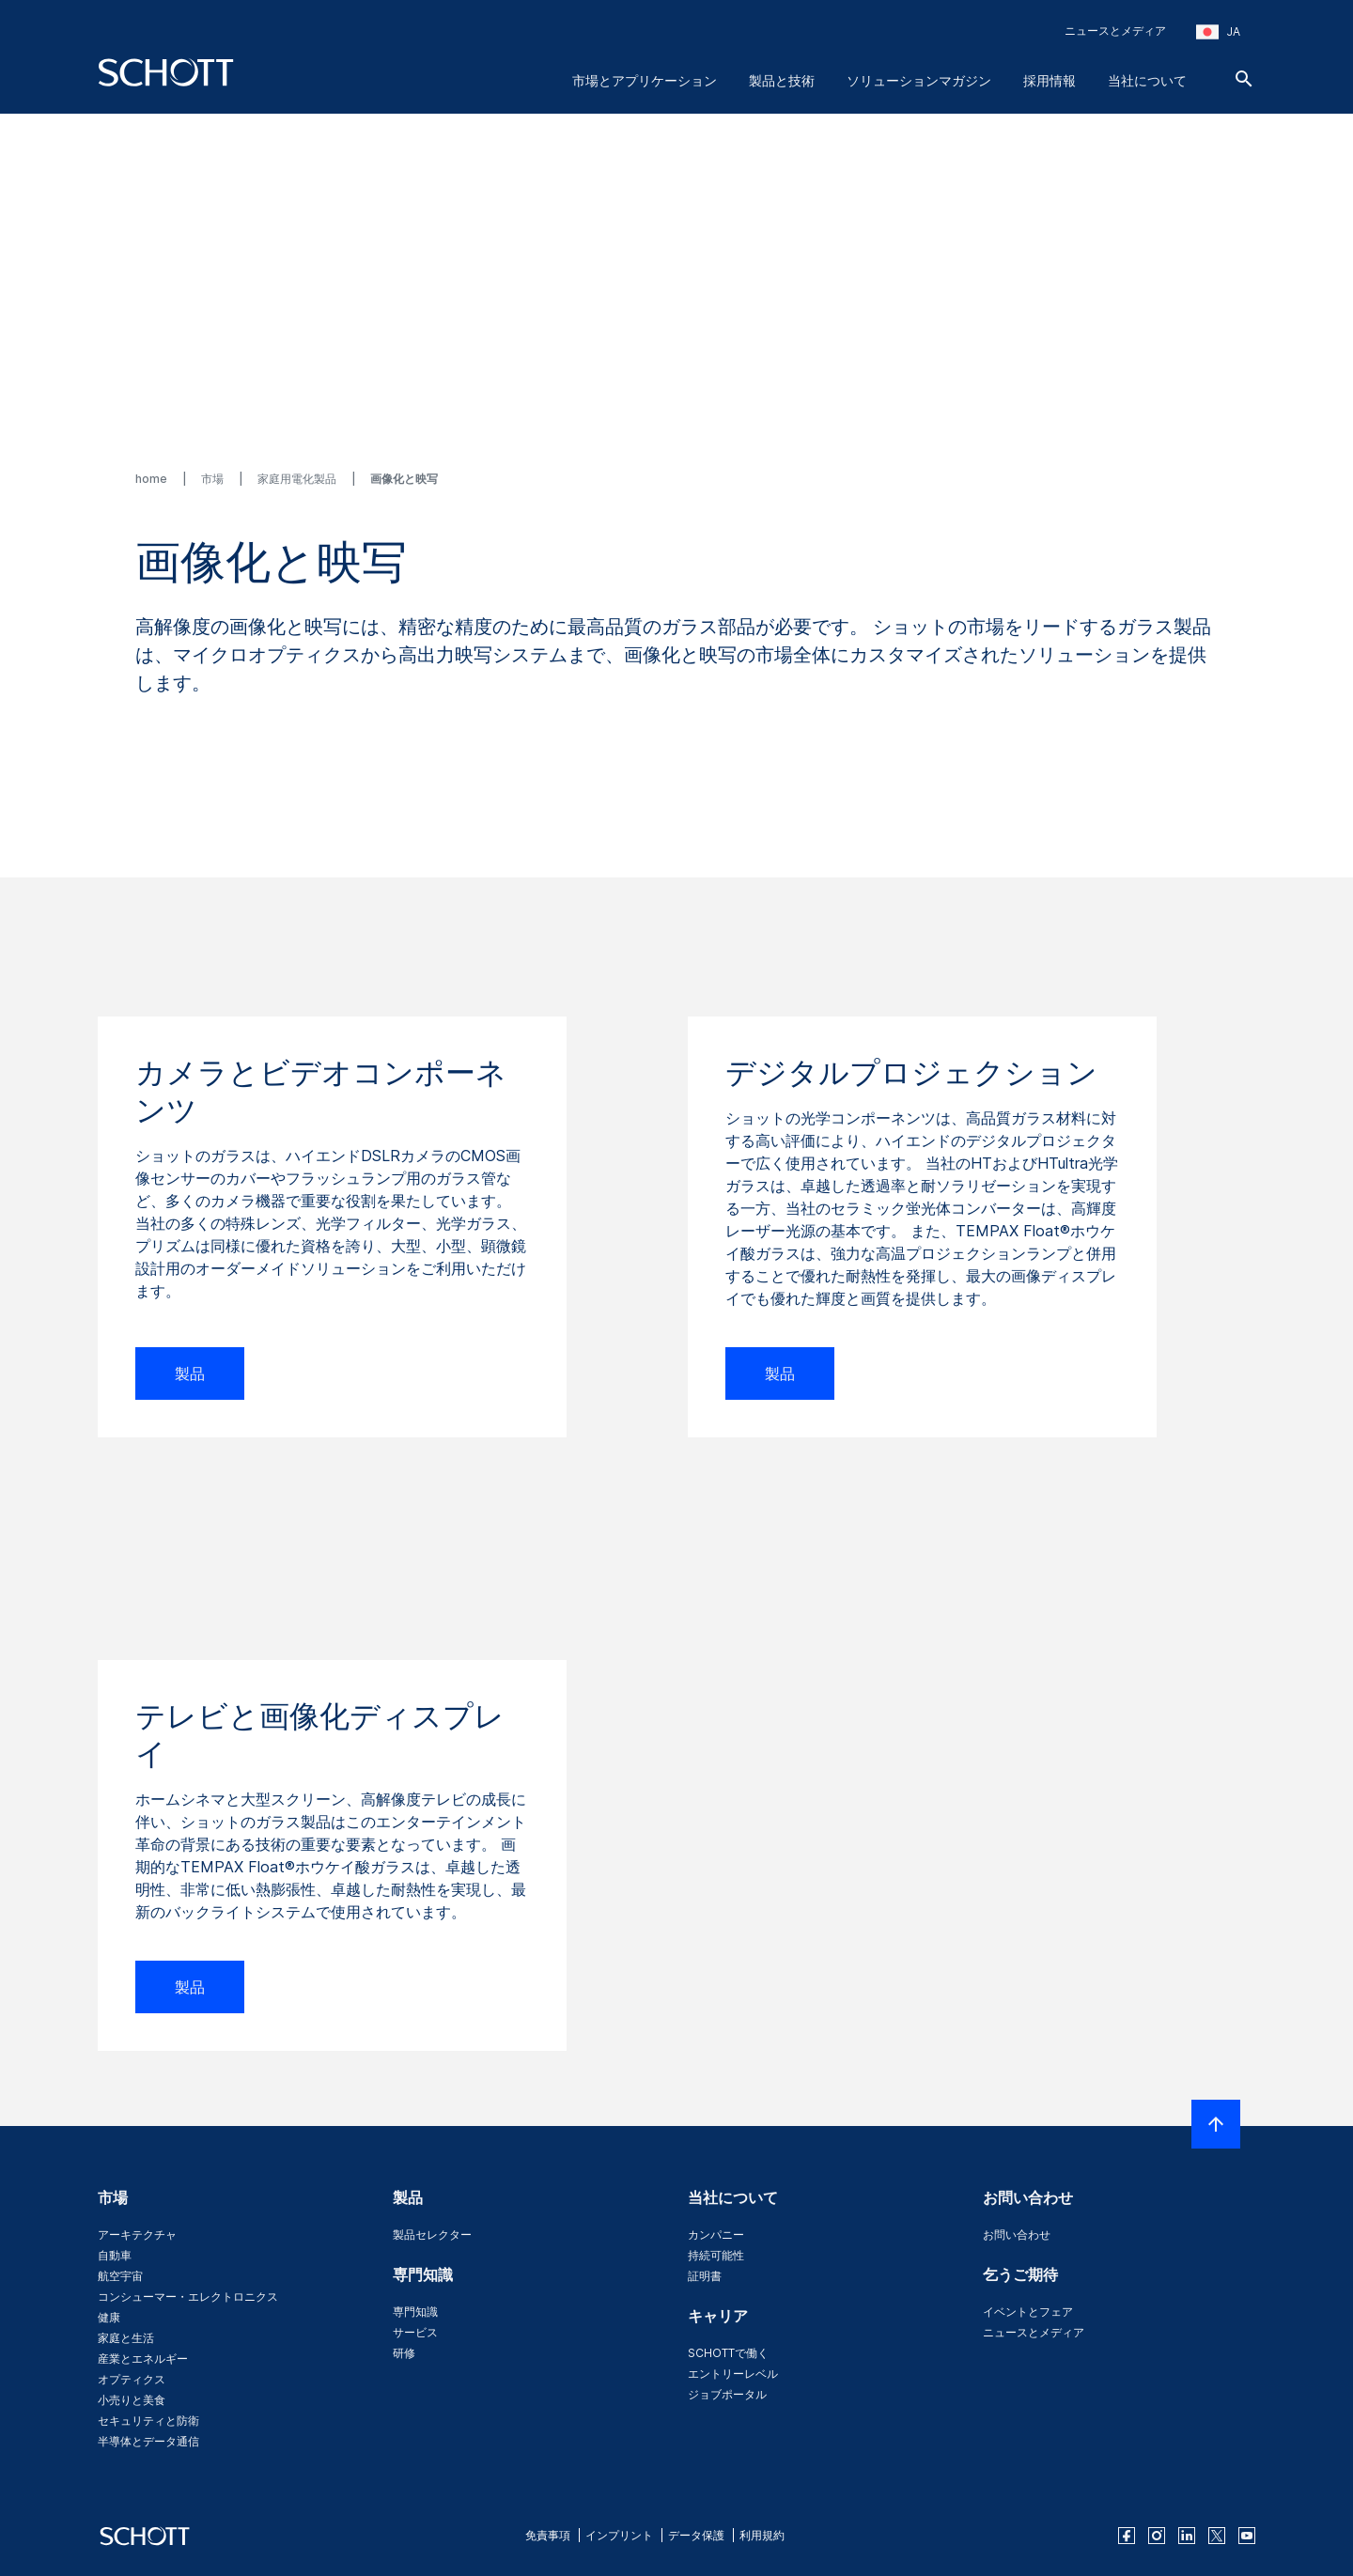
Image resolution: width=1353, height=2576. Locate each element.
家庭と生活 (126, 2338)
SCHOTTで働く (728, 2353)
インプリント (619, 2535)
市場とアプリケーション (644, 80)
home (152, 479)
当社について (1147, 80)
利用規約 (762, 2535)
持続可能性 (716, 2255)
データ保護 (696, 2535)
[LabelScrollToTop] (1215, 2124)
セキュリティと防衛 (148, 2420)
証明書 (705, 2276)
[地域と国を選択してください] (1218, 32)
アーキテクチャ (137, 2234)
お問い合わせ (1016, 2234)
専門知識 (415, 2311)
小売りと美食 (131, 2400)
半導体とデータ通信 (148, 2441)
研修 (404, 2353)
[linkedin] (1186, 2535)
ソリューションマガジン (919, 80)
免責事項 (547, 2535)
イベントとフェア (1028, 2311)
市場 (213, 479)
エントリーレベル (733, 2374)
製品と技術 (782, 80)
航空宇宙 (120, 2276)
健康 (109, 2317)
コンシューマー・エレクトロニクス (188, 2296)
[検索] (1244, 79)
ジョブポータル (727, 2394)
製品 (190, 1373)
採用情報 (1049, 80)
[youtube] (1246, 2535)
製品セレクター (432, 2234)
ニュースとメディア (1115, 30)
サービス (415, 2332)
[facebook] (1126, 2535)
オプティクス (131, 2379)
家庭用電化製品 (298, 479)
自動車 (115, 2255)
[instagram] (1156, 2535)
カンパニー (716, 2234)
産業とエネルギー (143, 2358)
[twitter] (1216, 2535)
